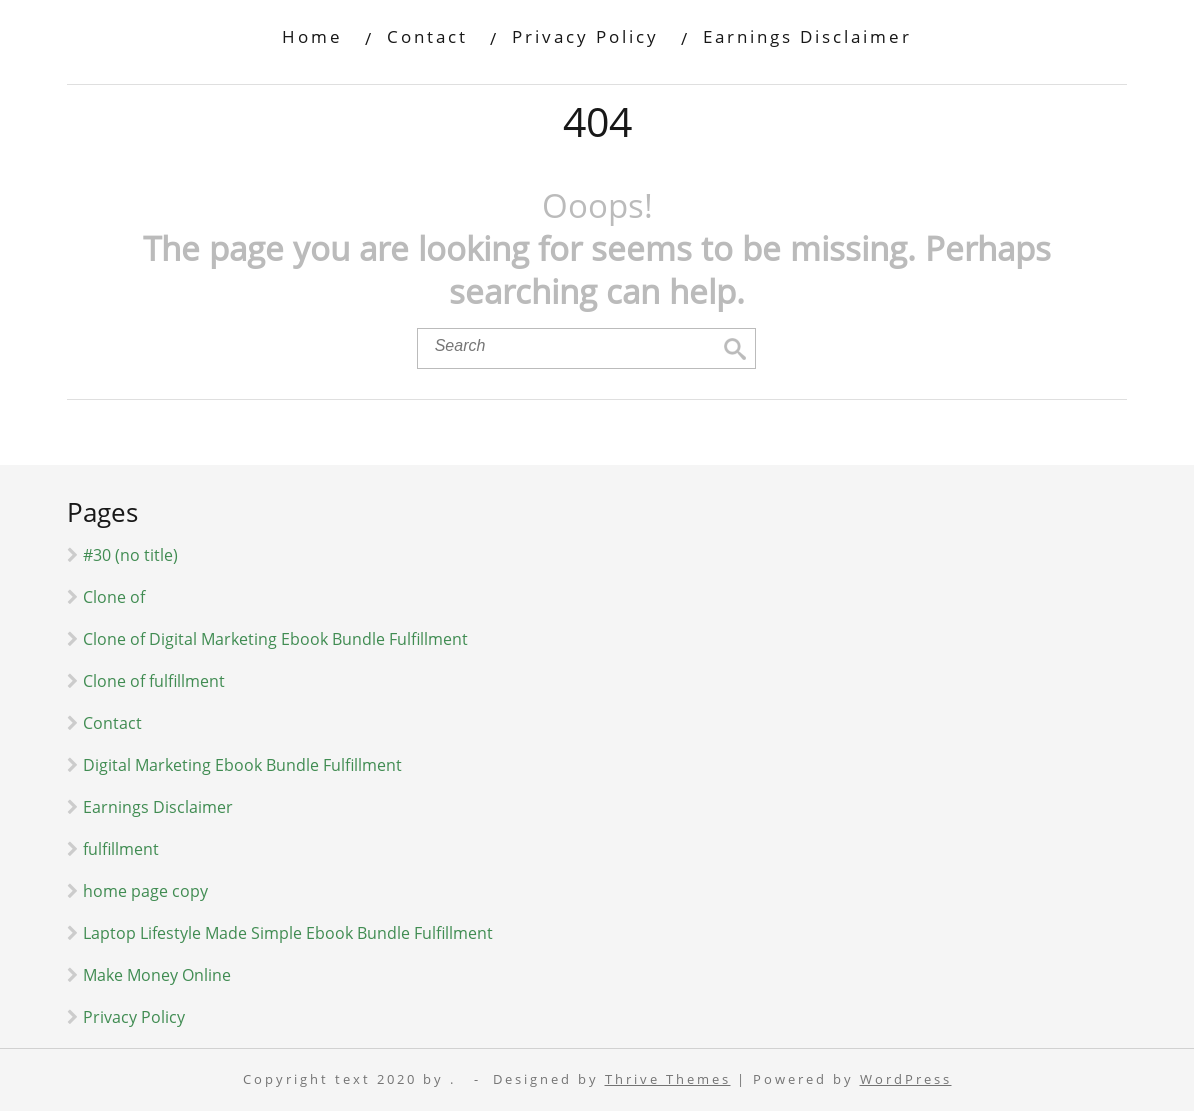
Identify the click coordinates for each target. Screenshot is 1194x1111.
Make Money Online (157, 975)
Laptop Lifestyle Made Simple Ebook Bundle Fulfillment (288, 933)
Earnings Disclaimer (807, 36)
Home (312, 36)
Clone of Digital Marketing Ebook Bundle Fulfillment (275, 639)
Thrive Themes (668, 1079)
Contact (427, 36)
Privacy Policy (585, 36)
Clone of (114, 597)
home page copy (145, 891)
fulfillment (121, 849)
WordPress (906, 1079)
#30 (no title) (130, 555)
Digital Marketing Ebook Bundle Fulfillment (242, 765)
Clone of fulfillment (154, 681)
